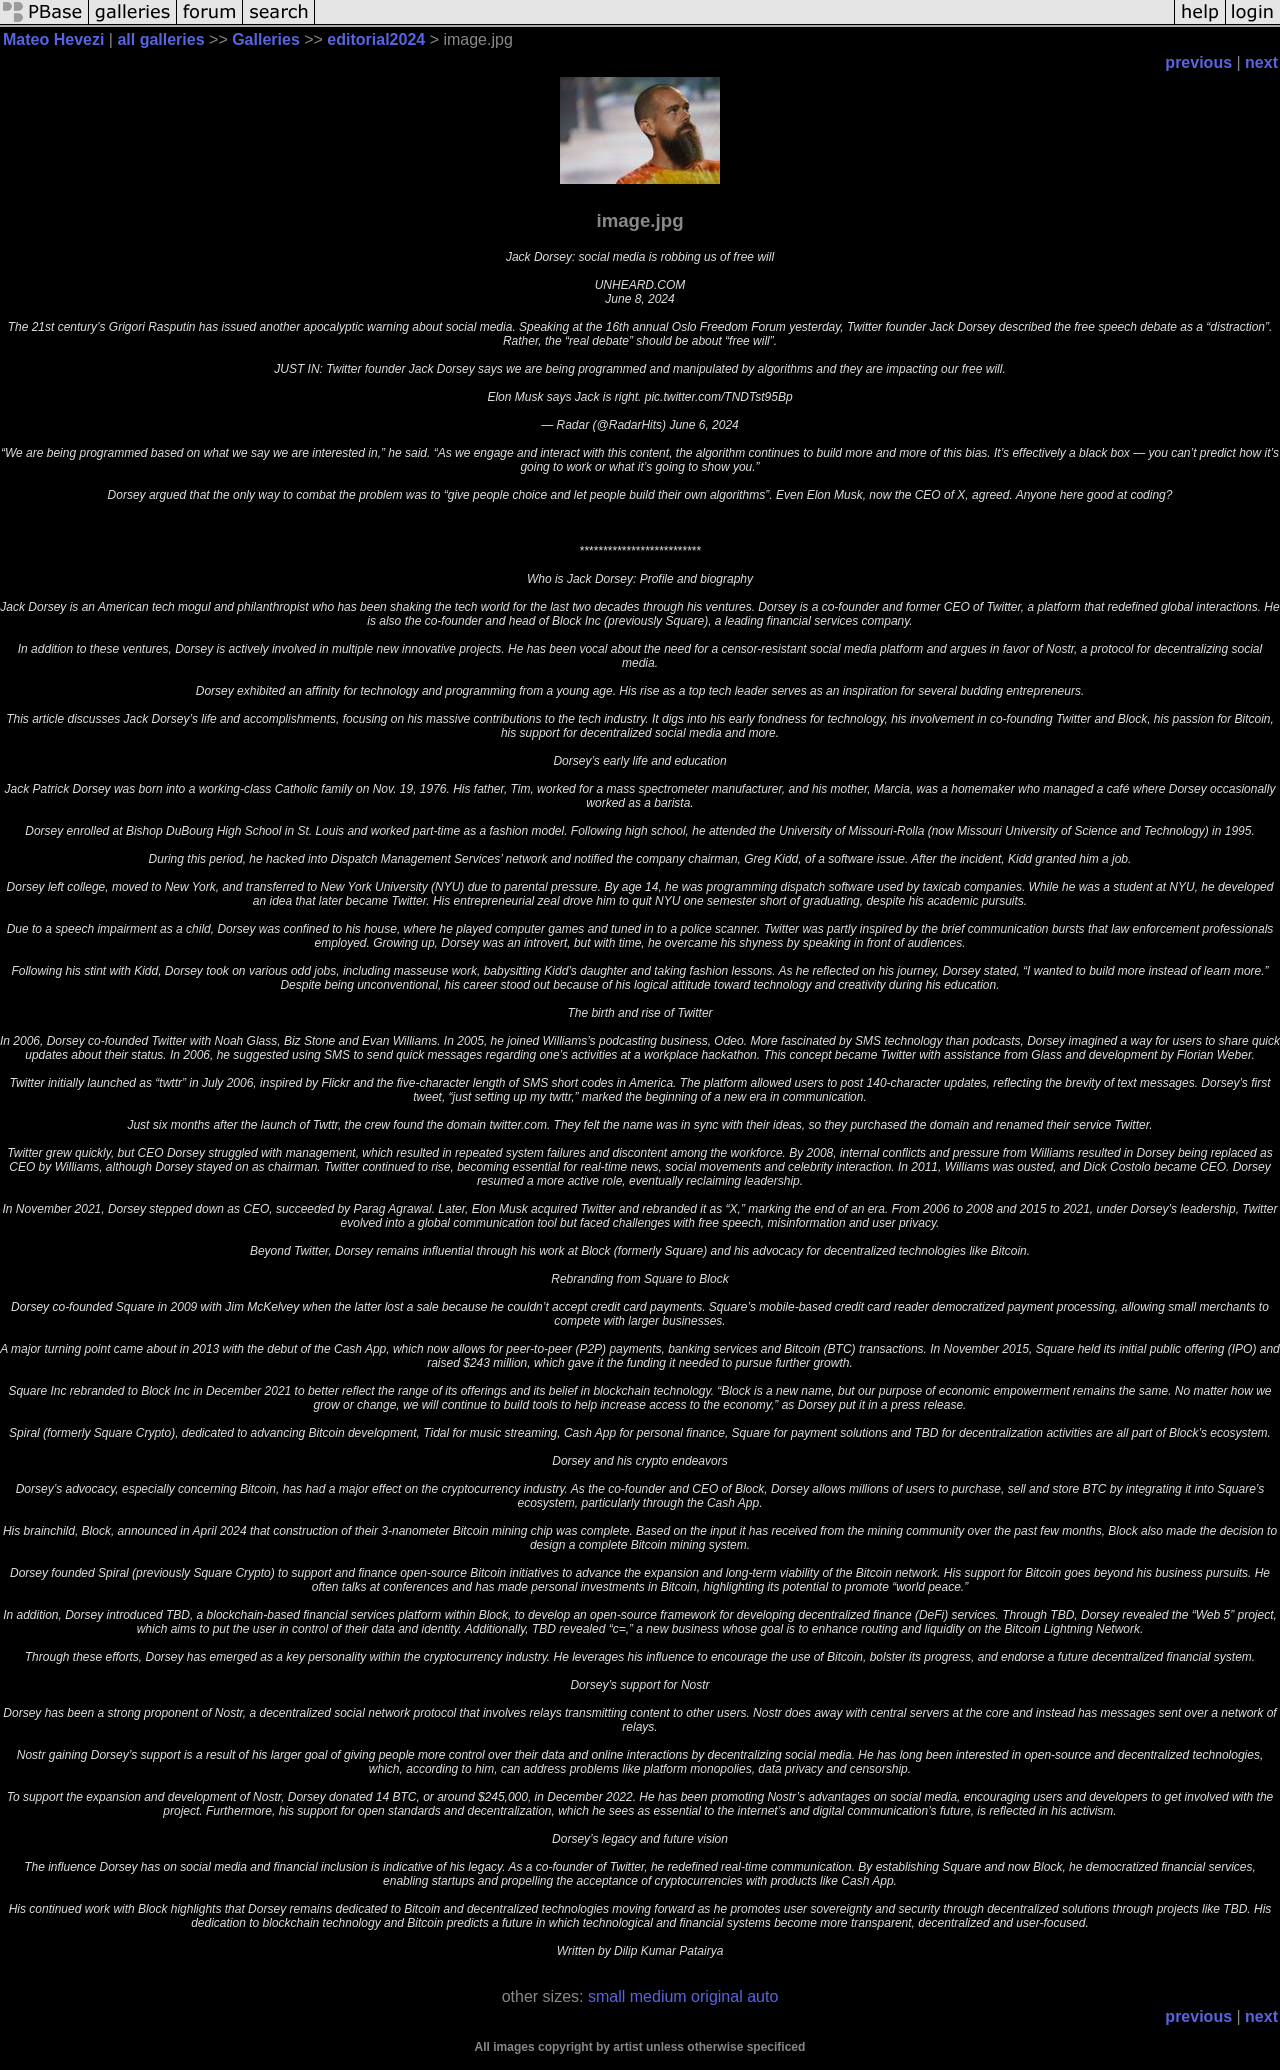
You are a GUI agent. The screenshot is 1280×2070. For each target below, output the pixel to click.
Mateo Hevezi (53, 39)
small (606, 1996)
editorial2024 (376, 39)
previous (1198, 62)
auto (762, 1996)
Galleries (266, 39)
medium (658, 1996)
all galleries (160, 39)
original (717, 1996)
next (1261, 62)
